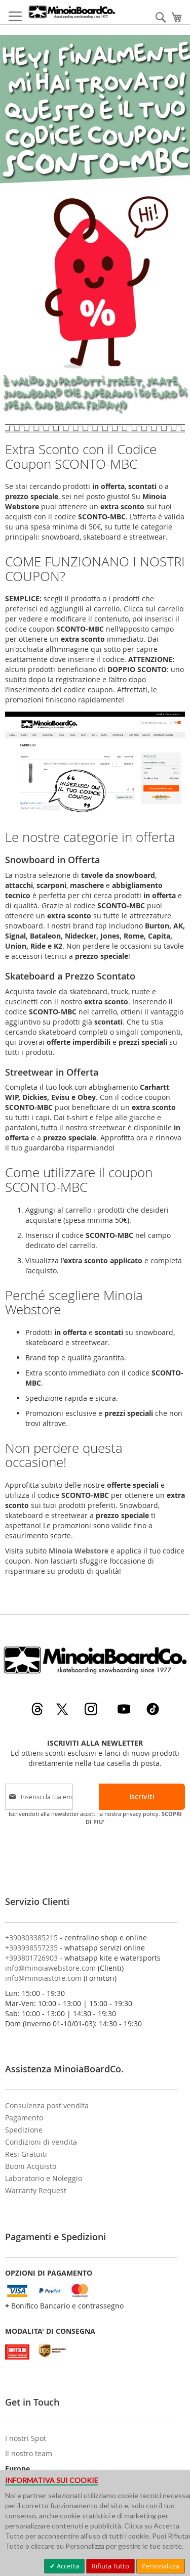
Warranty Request (35, 2190)
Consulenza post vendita (47, 2105)
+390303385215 (31, 1937)
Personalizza (160, 2565)
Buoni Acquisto (30, 2166)
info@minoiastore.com (43, 1978)
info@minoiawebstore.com (50, 1968)
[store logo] (72, 12)
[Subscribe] (142, 1797)
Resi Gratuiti (26, 2154)
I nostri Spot (25, 2438)
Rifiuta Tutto (110, 2565)
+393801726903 (31, 1958)
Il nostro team (28, 2453)
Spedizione (24, 2130)
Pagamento (24, 2117)
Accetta (67, 2565)
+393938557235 (31, 1947)
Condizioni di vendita (41, 2142)
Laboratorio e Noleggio (43, 2178)
